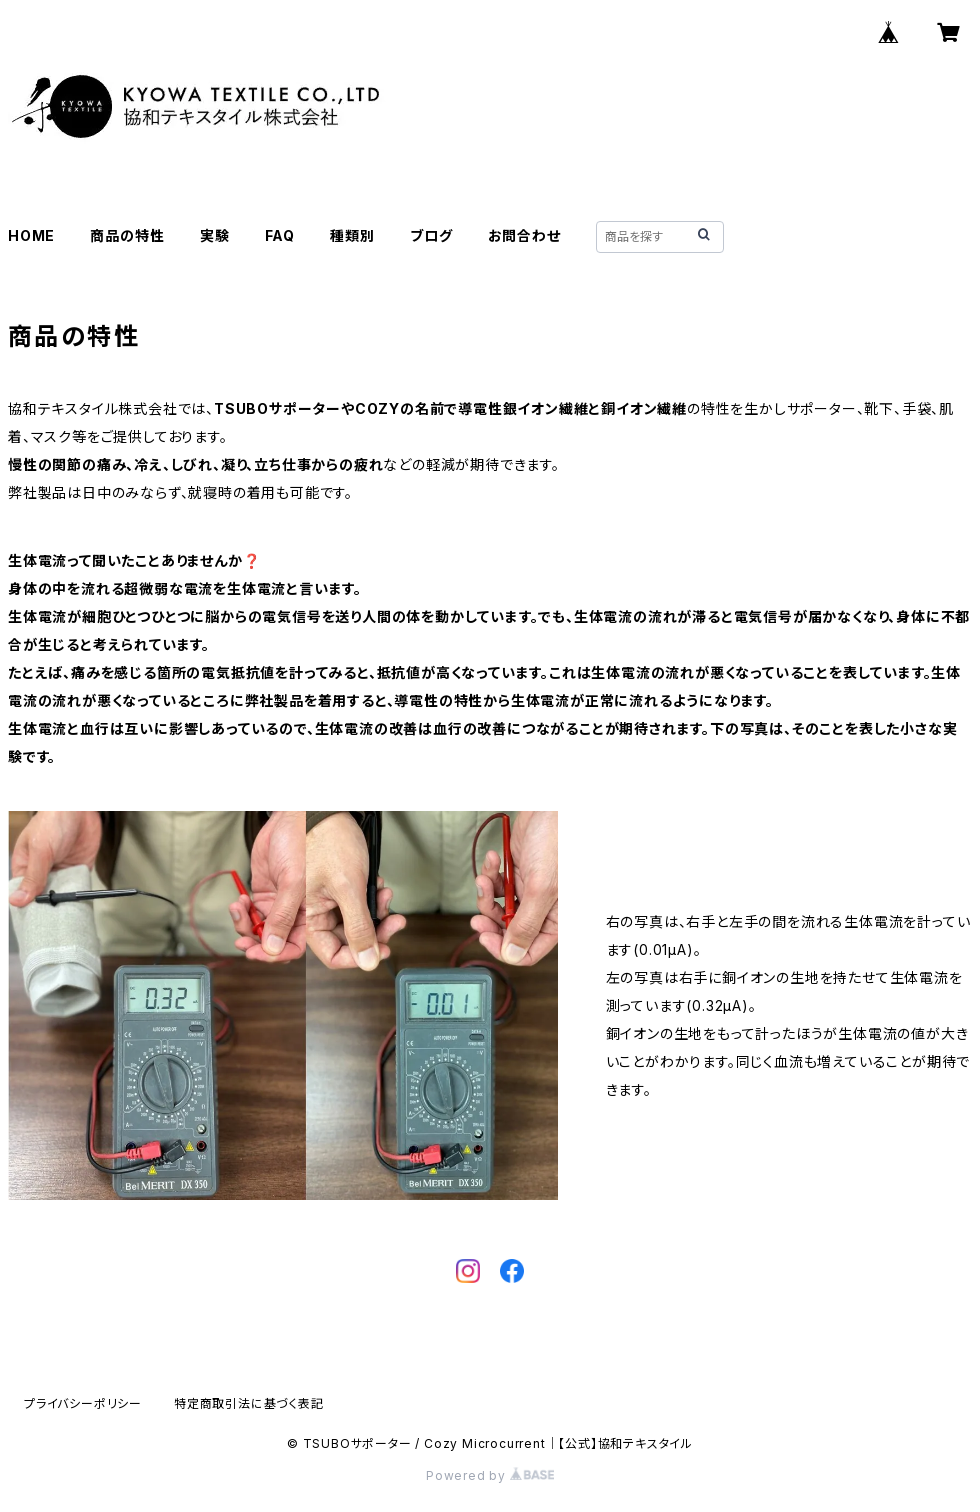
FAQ (280, 235)
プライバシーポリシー (83, 1403)
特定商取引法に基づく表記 (249, 1403)
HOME (31, 235)
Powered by (490, 1475)
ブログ (431, 235)
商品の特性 (127, 235)
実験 (215, 235)
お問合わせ (524, 235)
